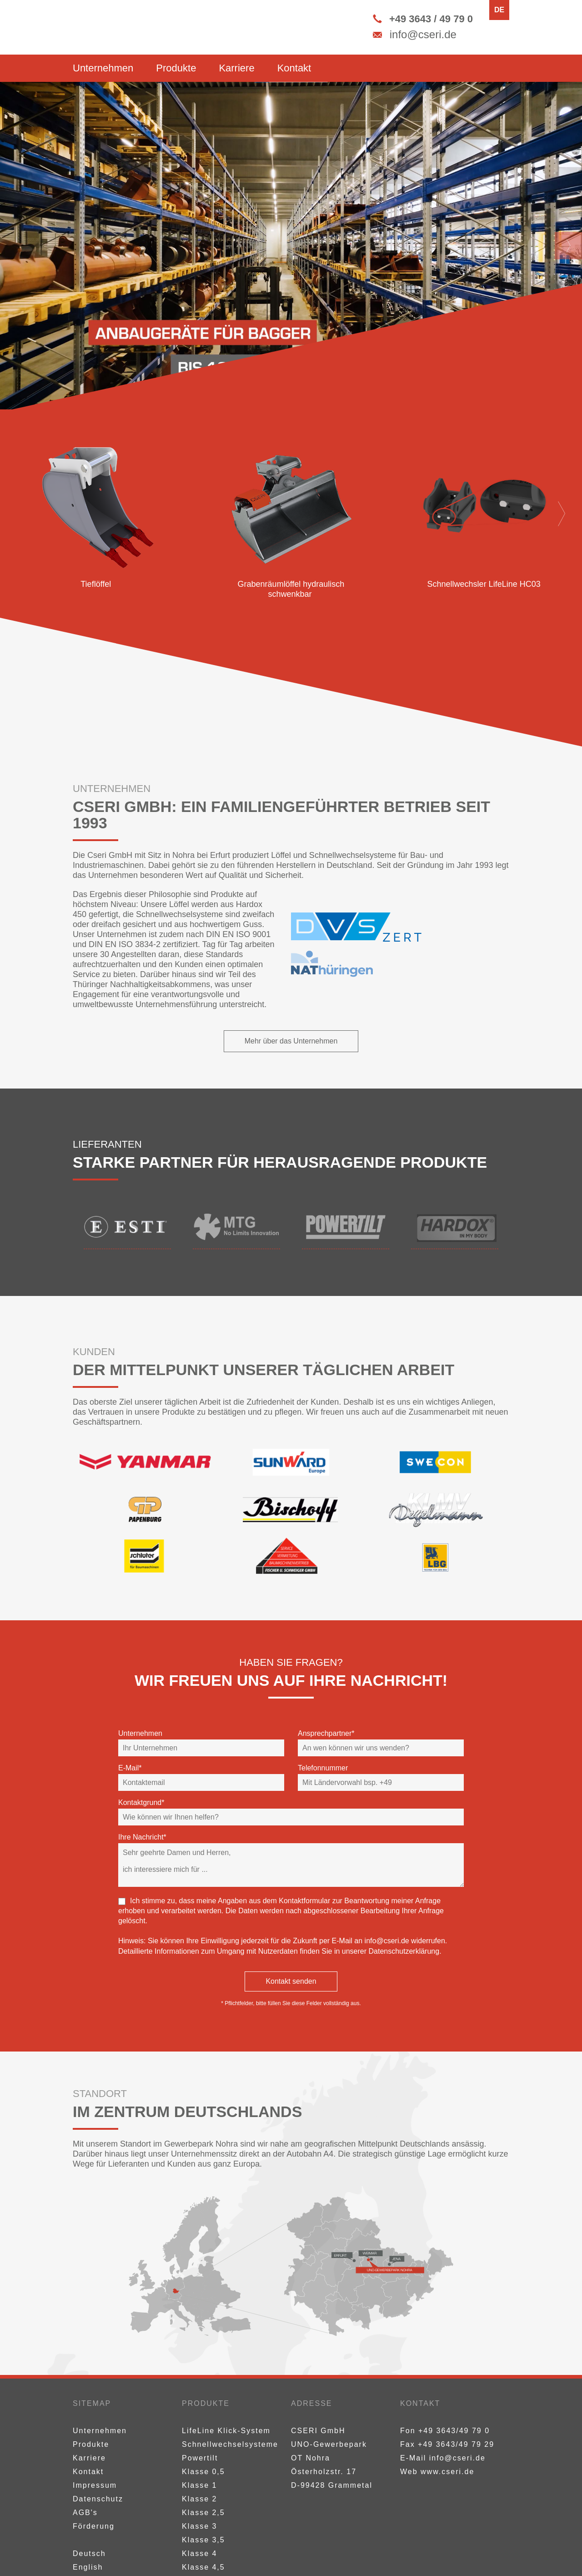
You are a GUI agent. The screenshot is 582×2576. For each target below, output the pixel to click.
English (88, 2567)
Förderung (94, 2526)
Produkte (176, 68)
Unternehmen (103, 68)
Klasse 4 (199, 2553)
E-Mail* (130, 1768)
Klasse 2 (199, 2499)
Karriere (236, 68)
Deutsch (89, 2553)
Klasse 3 (199, 2526)
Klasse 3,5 (203, 2540)
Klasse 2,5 (203, 2512)
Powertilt (200, 2458)
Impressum (95, 2485)
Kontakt (294, 68)
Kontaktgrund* (141, 1802)
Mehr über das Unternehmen (291, 1041)
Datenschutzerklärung (404, 1951)
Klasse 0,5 (203, 2471)
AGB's (85, 2512)
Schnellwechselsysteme (230, 2444)
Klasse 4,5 (203, 2567)
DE (499, 10)
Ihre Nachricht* (142, 1837)
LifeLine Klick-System (226, 2431)
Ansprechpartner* (326, 1733)
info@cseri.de (387, 1941)
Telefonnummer (323, 1768)
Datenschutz (98, 2499)
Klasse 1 (199, 2485)
